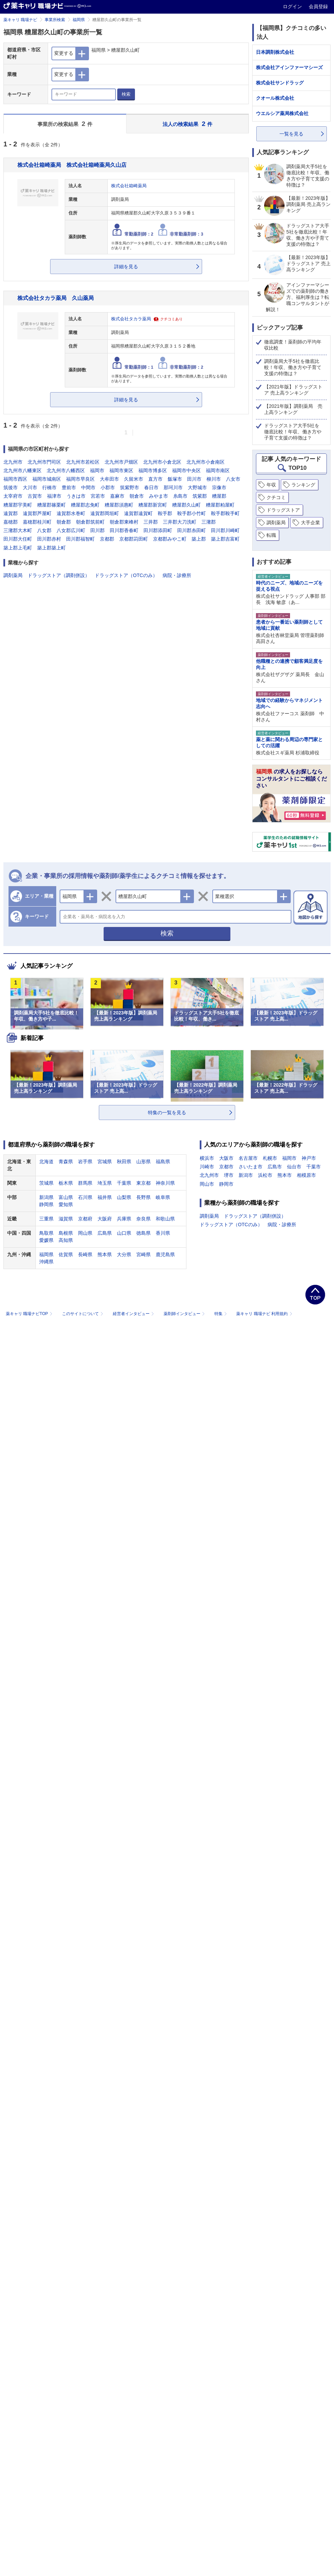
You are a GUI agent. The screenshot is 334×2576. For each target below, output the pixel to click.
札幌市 (270, 1158)
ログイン (293, 6)
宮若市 (98, 496)
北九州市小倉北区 (162, 462)
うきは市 (76, 496)
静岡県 (46, 1204)
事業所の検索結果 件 (64, 123)
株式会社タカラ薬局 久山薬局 (55, 298)
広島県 (104, 1233)
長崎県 (85, 1254)
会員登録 (318, 6)
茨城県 (46, 1183)
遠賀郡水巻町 (71, 513)
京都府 (85, 1218)
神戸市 (309, 1158)
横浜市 (207, 1158)
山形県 (143, 1161)
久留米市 (133, 479)
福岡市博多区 (152, 470)
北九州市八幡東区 (22, 470)
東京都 (143, 1183)
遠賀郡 (10, 513)
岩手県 (85, 1161)
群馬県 (85, 1183)
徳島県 (143, 1233)
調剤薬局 (12, 575)
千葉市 (313, 1166)
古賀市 (35, 496)
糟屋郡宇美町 (17, 505)
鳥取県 (46, 1233)
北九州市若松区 (83, 462)
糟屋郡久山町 (186, 505)
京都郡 (107, 539)
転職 (271, 535)
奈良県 (143, 1218)
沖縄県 (46, 1261)
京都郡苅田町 (133, 539)
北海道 (46, 1161)
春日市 (151, 487)
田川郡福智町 (80, 539)
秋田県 (124, 1161)
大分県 (124, 1254)
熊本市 (284, 1175)
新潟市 (246, 1175)
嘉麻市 (117, 496)
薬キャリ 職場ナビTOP (30, 1313)
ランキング (303, 484)
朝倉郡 (64, 522)
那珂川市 (173, 487)
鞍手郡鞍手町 (225, 513)
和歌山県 (165, 1218)
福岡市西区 (15, 479)
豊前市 (69, 487)
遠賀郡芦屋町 (37, 513)
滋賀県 (66, 1218)
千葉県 (124, 1183)
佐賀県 (66, 1254)
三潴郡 (208, 522)
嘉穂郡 (10, 522)
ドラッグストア (283, 510)
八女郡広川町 (71, 530)
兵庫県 (124, 1218)
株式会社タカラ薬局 (131, 319)
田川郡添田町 (157, 530)
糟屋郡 (219, 496)
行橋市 (49, 487)
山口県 (124, 1233)
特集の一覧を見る (167, 1112)
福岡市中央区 (186, 470)
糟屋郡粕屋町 (220, 505)
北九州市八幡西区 (66, 470)
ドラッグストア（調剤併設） (59, 575)
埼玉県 (104, 1183)
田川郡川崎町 (225, 530)
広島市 (275, 1166)
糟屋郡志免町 (85, 505)
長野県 (143, 1197)
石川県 (85, 1197)
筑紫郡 (200, 496)
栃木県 (66, 1183)
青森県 (66, 1161)
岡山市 (207, 1184)
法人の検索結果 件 (187, 123)
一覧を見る (291, 134)
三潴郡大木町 (17, 530)
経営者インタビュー (134, 1313)
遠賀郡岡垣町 (104, 513)
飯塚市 (175, 479)
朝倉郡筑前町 (90, 522)
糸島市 (180, 496)
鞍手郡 (165, 513)
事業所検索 (55, 19)
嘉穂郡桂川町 (37, 522)
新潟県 (46, 1197)
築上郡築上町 (51, 547)
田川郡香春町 (124, 530)
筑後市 (10, 487)
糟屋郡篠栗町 (51, 505)
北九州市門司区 (44, 462)
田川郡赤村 (49, 539)
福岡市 (97, 470)
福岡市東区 (121, 470)
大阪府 (104, 1218)
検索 (126, 94)
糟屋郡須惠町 (119, 505)
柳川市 (214, 479)
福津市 (54, 496)
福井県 (104, 1197)
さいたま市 (250, 1166)
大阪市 (226, 1158)
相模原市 (306, 1175)
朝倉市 (137, 496)
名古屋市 (248, 1158)
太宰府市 (12, 496)
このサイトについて (83, 1313)
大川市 (30, 487)
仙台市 (294, 1166)
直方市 (155, 479)
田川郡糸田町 (191, 530)
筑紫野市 (129, 487)
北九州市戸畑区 (121, 462)
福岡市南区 (218, 470)
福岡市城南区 (46, 479)
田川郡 (97, 530)
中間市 (88, 487)
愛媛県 (46, 1240)
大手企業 (310, 522)
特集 (221, 1313)
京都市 (226, 1166)
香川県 (163, 1233)
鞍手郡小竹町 (191, 513)
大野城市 (197, 487)
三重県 (46, 1218)
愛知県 (66, 1204)
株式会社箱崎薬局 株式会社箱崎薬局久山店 (71, 165)
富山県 (66, 1197)
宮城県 (104, 1161)
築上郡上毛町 (17, 547)
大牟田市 (109, 479)
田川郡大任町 (17, 539)
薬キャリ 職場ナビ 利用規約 (264, 1313)
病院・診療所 (177, 575)
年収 (271, 484)
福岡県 (79, 19)
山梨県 (124, 1197)
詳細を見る (126, 266)
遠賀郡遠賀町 (138, 513)
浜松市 (265, 1175)
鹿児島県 (165, 1254)
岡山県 (85, 1233)
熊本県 (104, 1254)
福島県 (163, 1161)
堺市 (228, 1175)
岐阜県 (163, 1197)
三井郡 (150, 522)
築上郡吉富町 (225, 539)
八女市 (233, 479)
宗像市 (219, 487)
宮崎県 (143, 1254)
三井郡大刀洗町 (179, 522)
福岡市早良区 (80, 479)
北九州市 (12, 462)
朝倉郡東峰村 (124, 522)
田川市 (194, 479)
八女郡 (44, 530)
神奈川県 (165, 1183)
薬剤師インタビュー (185, 1313)
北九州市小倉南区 (205, 462)
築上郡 (199, 539)
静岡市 (226, 1184)
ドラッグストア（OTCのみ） (126, 575)
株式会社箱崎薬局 (129, 185)
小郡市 (108, 487)
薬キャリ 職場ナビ (20, 19)
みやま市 (158, 496)
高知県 (66, 1240)
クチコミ (276, 497)
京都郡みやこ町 (169, 539)
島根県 (66, 1233)
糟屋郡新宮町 (152, 505)
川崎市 (207, 1166)
